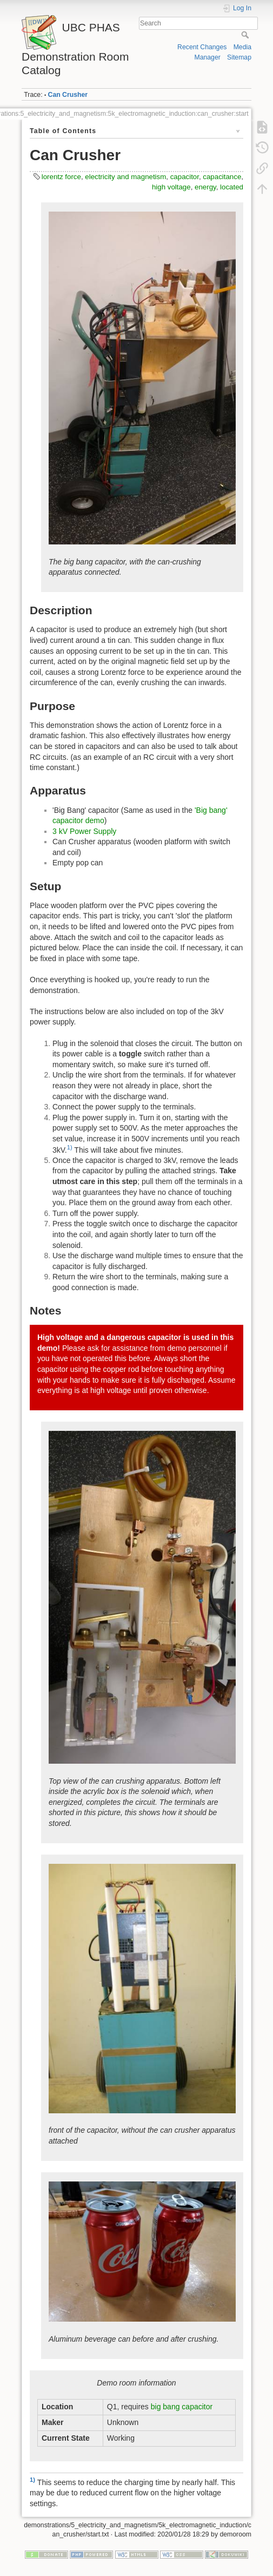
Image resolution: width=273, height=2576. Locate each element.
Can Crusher (68, 94)
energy (205, 187)
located (231, 187)
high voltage (171, 187)
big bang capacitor (181, 2406)
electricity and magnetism (125, 177)
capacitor (184, 177)
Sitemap (239, 57)
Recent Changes (202, 47)
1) (69, 1147)
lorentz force (61, 177)
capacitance (222, 177)
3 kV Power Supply (84, 831)
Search (246, 34)
